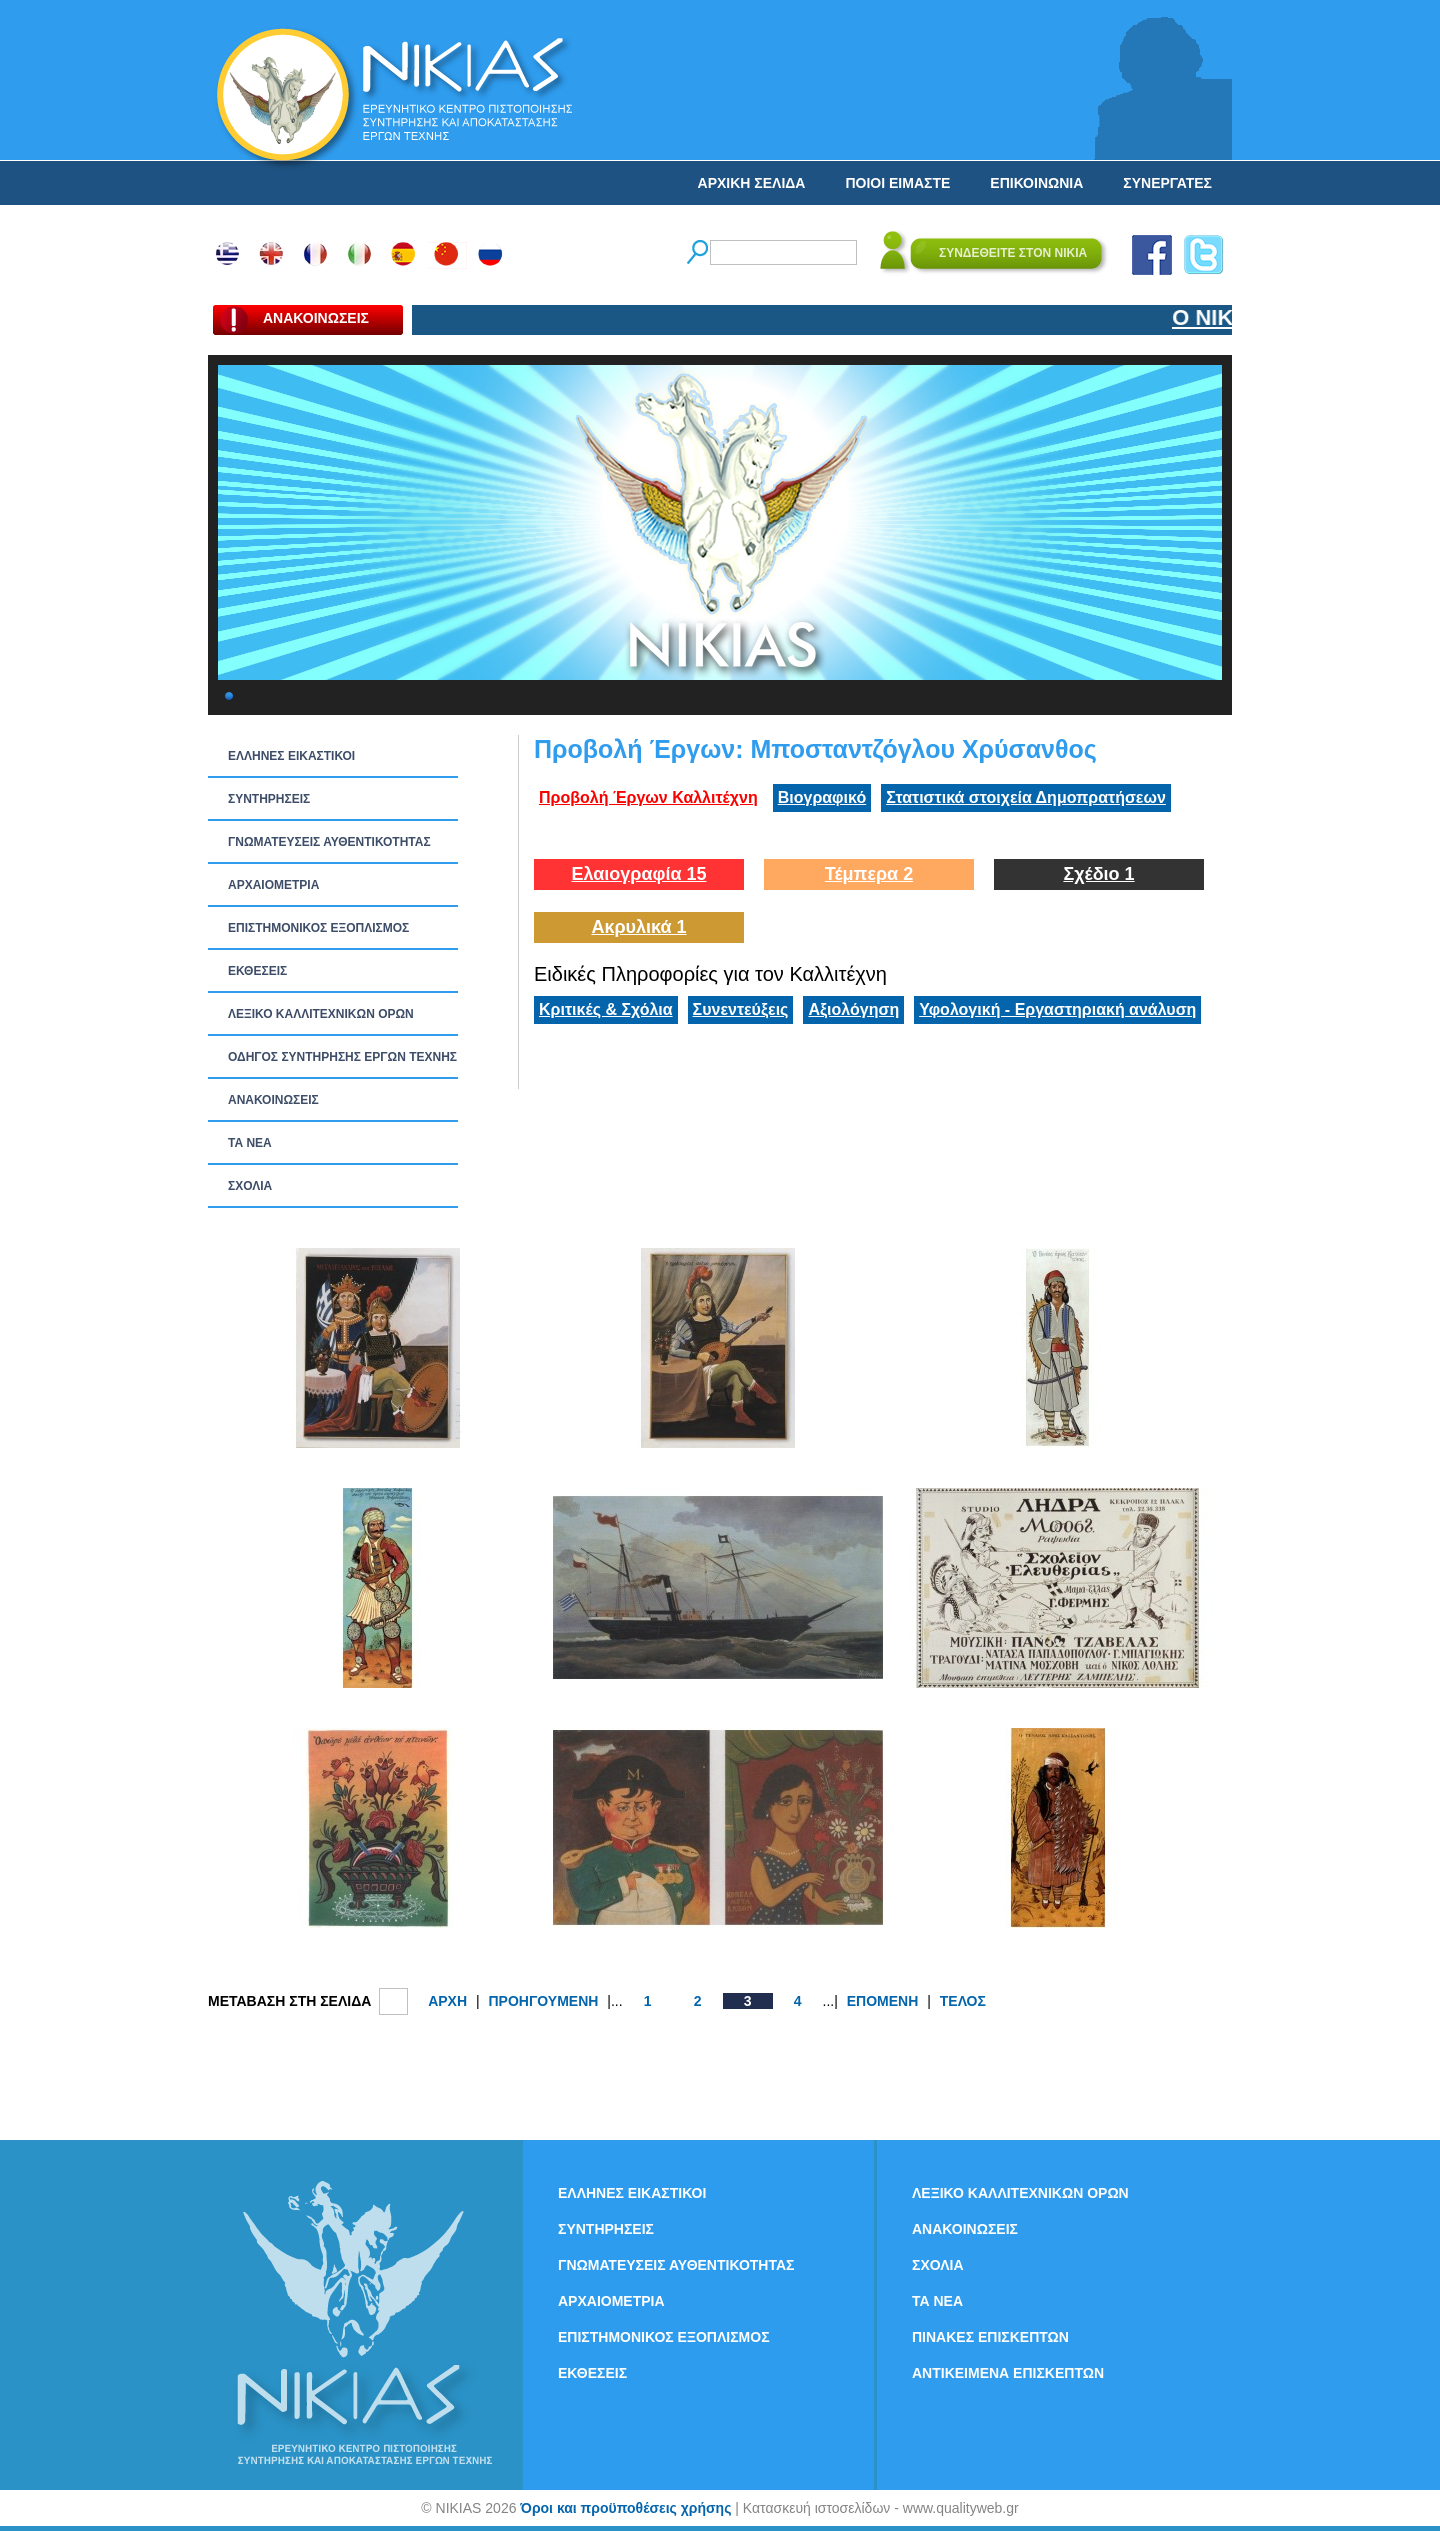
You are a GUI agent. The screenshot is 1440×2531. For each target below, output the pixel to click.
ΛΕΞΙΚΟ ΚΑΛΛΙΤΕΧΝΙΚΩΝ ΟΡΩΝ (321, 1014)
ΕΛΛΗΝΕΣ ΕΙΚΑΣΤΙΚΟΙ (291, 756)
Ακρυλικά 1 (638, 927)
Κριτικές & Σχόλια (606, 1009)
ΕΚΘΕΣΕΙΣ (257, 971)
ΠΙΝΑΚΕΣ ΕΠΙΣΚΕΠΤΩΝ (990, 2337)
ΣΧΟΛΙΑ (250, 1186)
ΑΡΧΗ (447, 2001)
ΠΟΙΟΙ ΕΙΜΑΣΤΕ (897, 183)
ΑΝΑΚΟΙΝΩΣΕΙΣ (273, 1100)
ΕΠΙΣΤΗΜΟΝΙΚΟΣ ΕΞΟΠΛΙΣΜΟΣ (318, 928)
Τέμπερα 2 (869, 874)
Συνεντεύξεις (741, 1009)
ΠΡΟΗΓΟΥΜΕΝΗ (543, 2001)
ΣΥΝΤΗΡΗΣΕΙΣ (269, 799)
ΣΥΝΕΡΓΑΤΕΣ (1167, 183)
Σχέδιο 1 (1098, 874)
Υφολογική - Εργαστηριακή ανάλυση (1057, 1009)
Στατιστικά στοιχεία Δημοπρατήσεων (1026, 797)
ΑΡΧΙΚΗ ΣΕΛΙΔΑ (752, 183)
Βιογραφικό (822, 797)
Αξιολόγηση (853, 1009)
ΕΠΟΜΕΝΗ (883, 2001)
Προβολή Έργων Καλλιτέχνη (648, 797)
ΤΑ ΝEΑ (250, 1143)
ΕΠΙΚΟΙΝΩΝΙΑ (1036, 183)
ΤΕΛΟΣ (963, 2001)
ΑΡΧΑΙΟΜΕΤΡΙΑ (273, 885)
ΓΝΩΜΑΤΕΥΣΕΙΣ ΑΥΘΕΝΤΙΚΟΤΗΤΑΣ (329, 842)
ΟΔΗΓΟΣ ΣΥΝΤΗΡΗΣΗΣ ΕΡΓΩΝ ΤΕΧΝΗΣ (342, 1057)
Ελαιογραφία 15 (638, 874)
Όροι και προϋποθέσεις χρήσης (625, 2508)
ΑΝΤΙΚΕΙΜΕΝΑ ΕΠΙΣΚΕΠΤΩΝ (1008, 2373)
